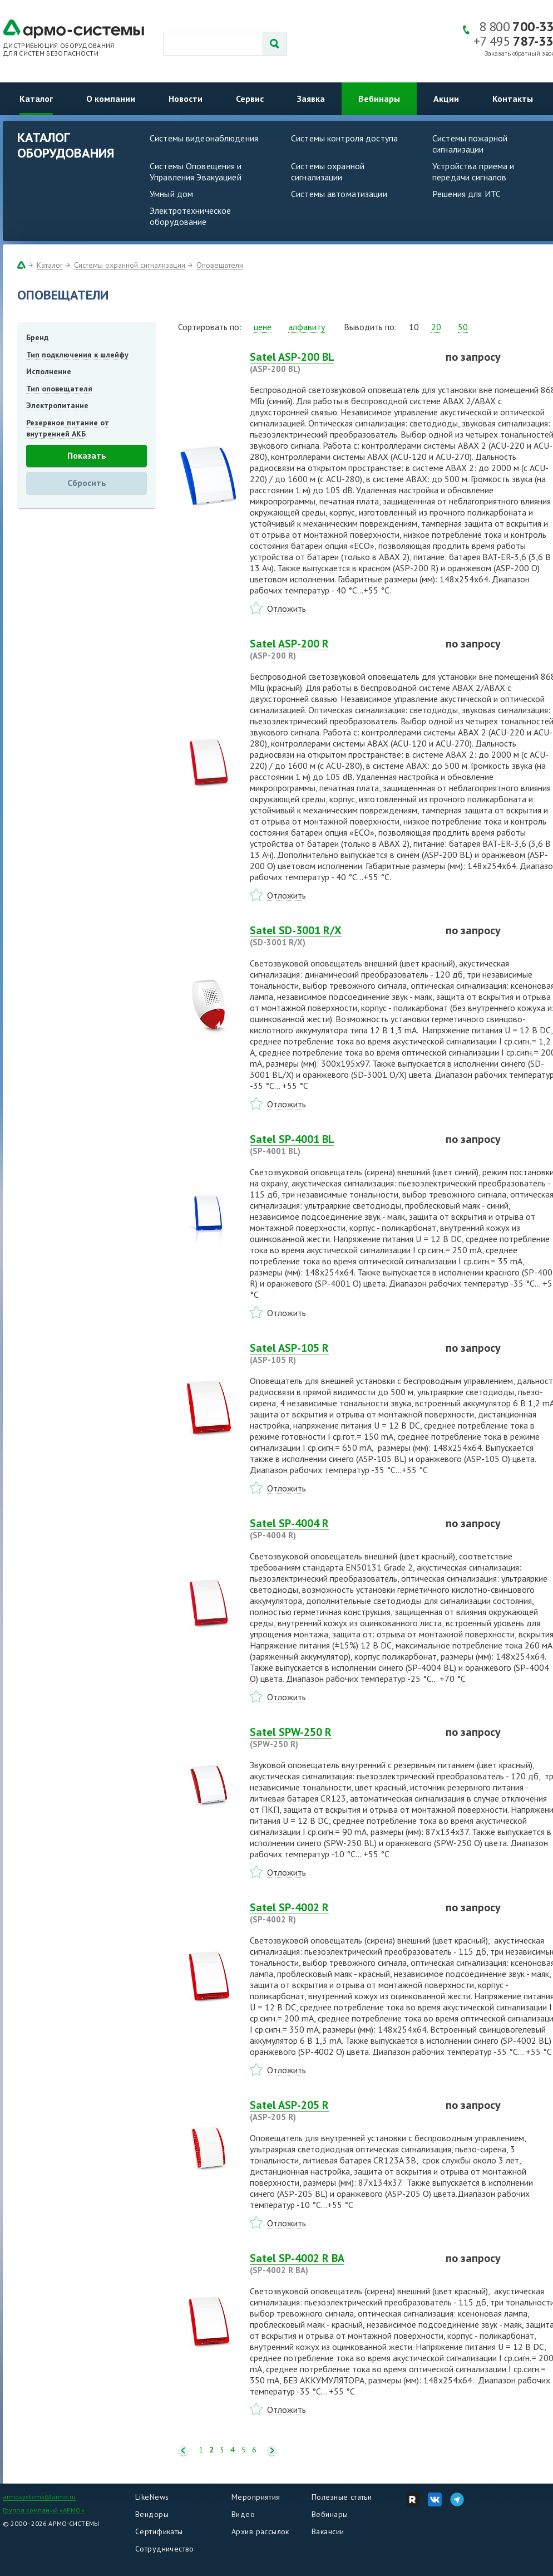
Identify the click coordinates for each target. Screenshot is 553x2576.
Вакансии (328, 2531)
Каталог (36, 98)
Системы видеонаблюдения (204, 138)
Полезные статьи (342, 2497)
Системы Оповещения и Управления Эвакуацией (196, 171)
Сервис (250, 98)
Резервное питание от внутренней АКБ (67, 428)
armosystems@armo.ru (39, 2496)
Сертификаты (159, 2531)
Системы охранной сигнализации (327, 171)
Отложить (286, 608)
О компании (110, 98)
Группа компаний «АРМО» (44, 2510)
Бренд (37, 337)
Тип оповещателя (59, 389)
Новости (186, 98)
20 (436, 326)
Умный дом (171, 193)
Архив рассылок (260, 2531)
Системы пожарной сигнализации (469, 144)
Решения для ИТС (466, 193)
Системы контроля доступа (344, 138)
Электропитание (57, 405)
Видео (243, 2514)
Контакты (512, 98)
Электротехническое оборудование (190, 216)
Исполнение (48, 371)
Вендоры (152, 2514)
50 (463, 326)
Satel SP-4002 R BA (341, 2263)
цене (262, 326)
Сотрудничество (164, 2549)
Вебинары (379, 98)
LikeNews (152, 2497)
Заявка (311, 98)
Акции (446, 98)
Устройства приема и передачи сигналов (473, 171)
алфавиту (306, 326)
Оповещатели (219, 265)
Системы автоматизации (339, 193)
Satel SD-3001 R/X (341, 936)
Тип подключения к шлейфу (77, 355)
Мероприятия (255, 2497)
